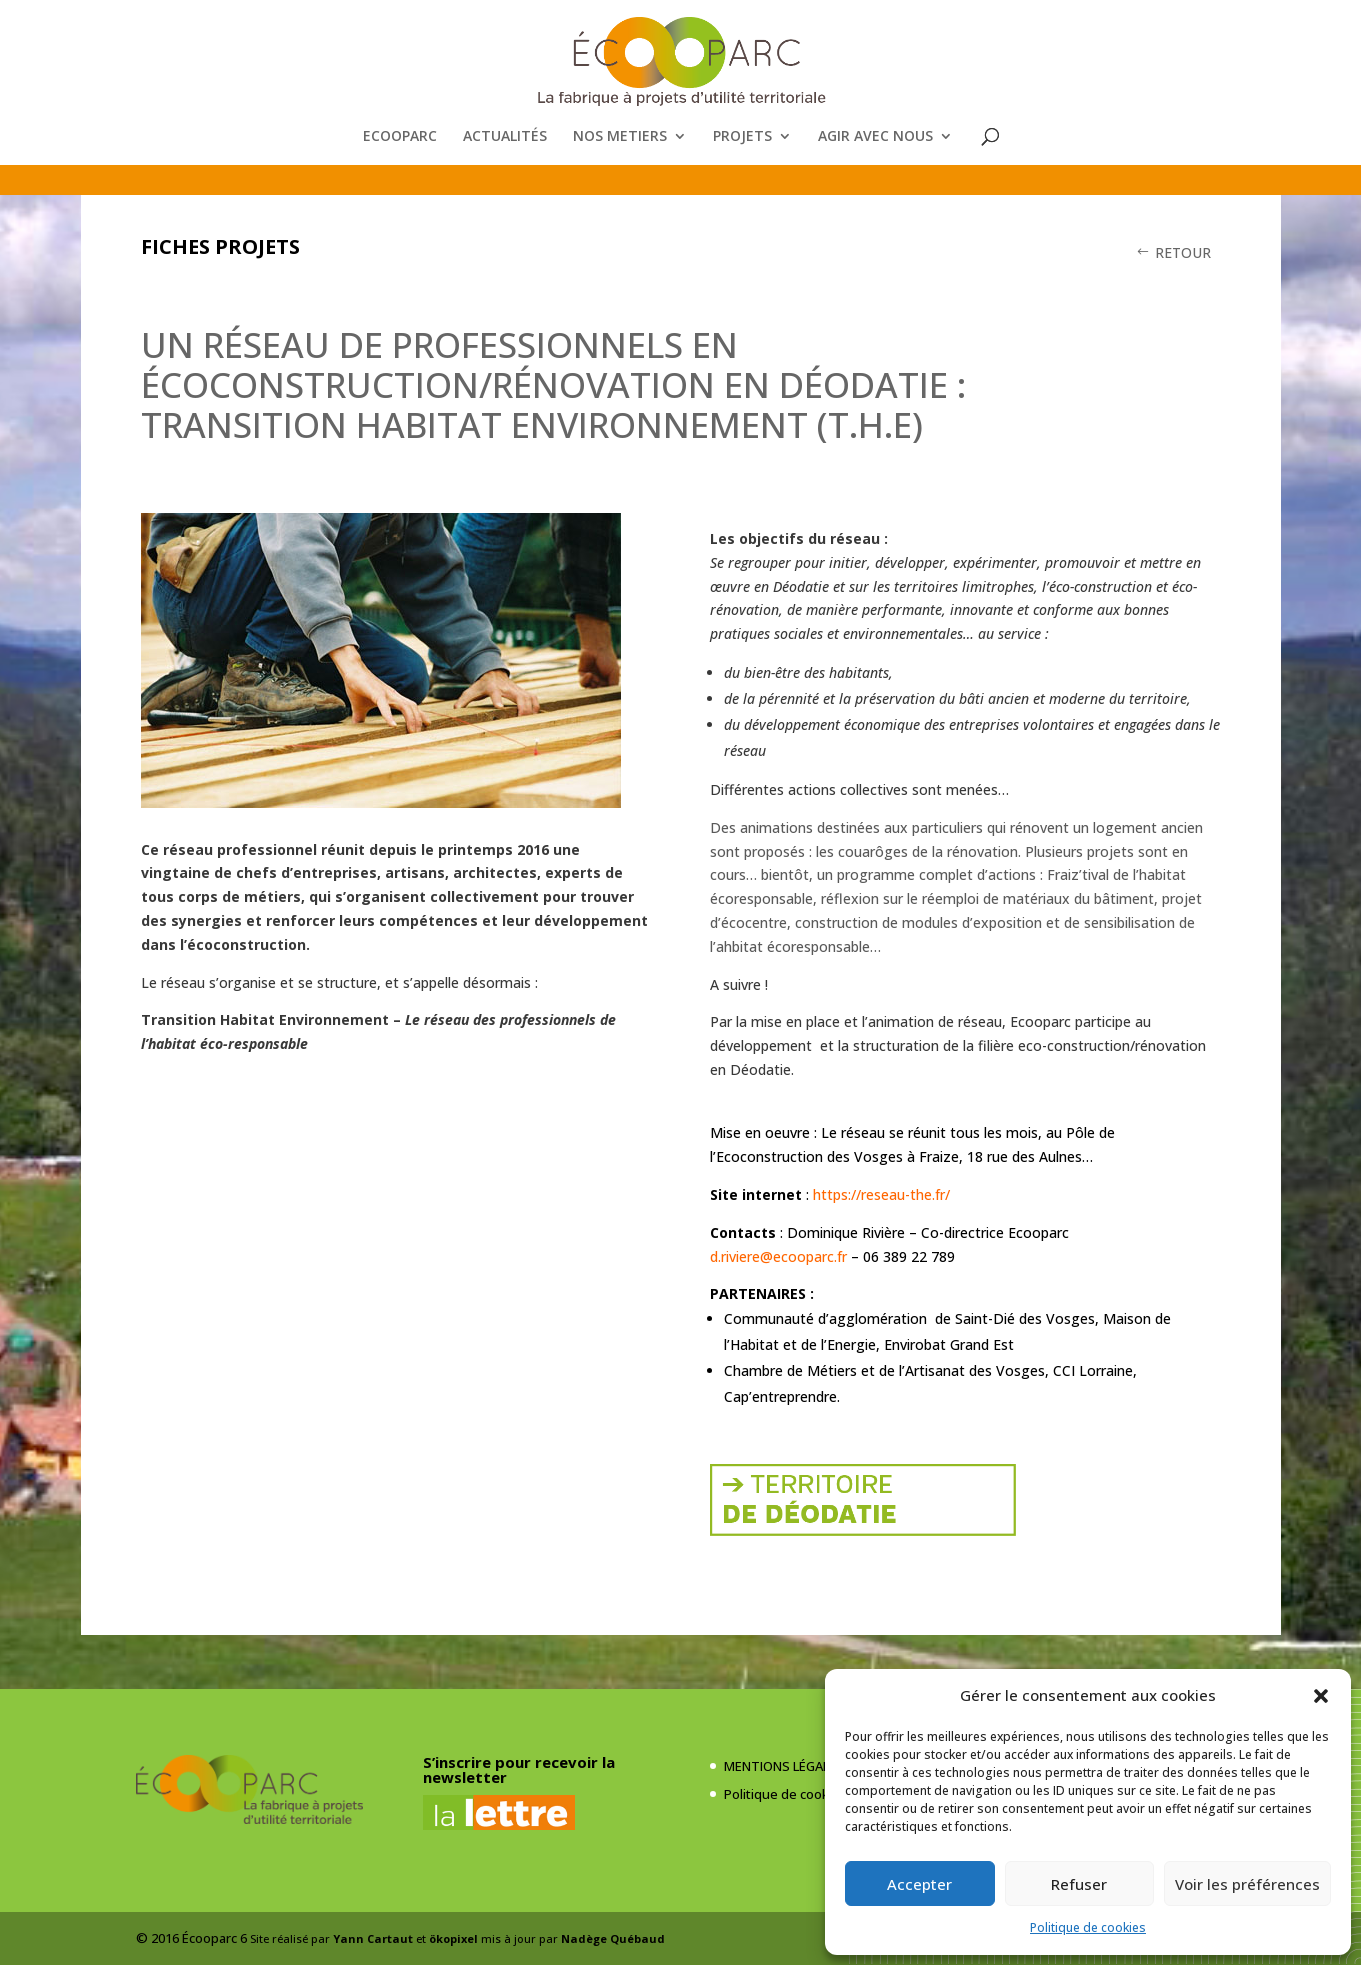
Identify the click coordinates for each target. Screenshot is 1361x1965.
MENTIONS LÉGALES (784, 1766)
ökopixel (453, 1938)
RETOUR (1183, 252)
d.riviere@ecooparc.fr (778, 1256)
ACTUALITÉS (505, 137)
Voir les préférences (1247, 1884)
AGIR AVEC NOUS (875, 137)
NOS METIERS (620, 137)
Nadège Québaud (613, 1938)
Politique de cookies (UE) (799, 1794)
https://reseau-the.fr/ (881, 1194)
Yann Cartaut (373, 1938)
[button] (1321, 1696)
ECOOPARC (400, 137)
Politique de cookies (1088, 1927)
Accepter (919, 1884)
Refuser (1079, 1884)
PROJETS (742, 137)
